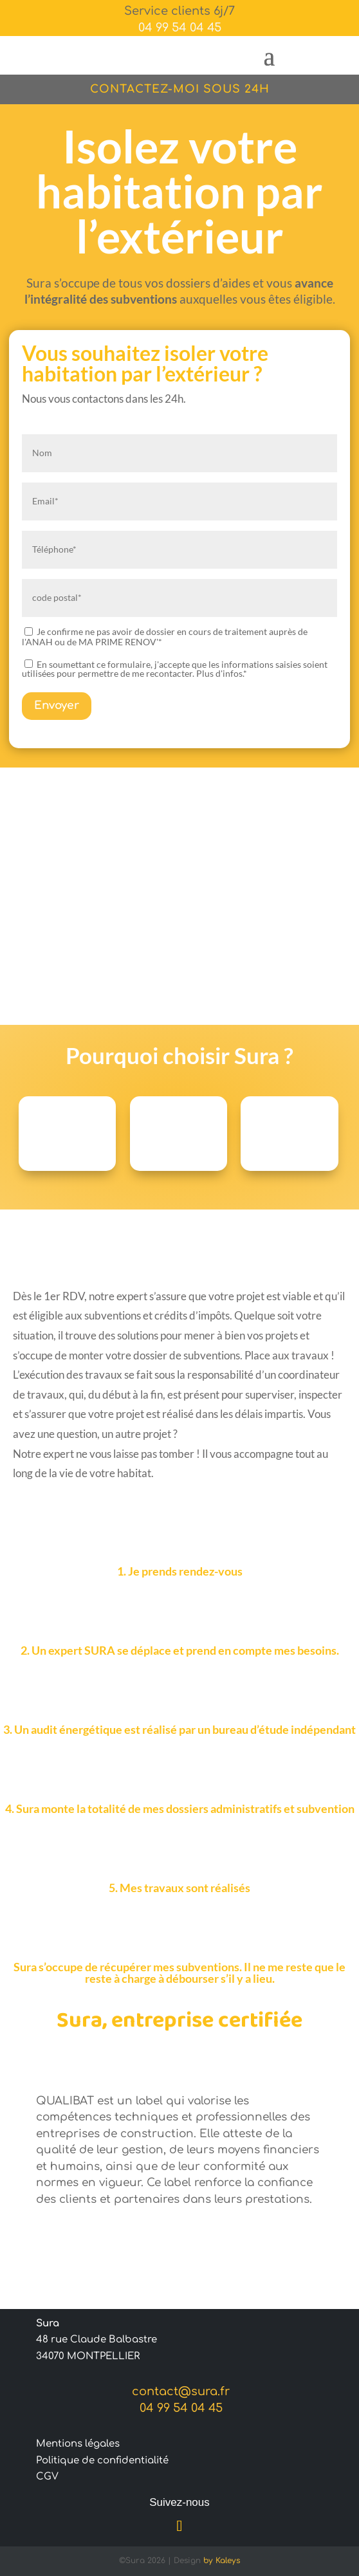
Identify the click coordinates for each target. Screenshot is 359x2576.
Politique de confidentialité (102, 2460)
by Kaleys (221, 2560)
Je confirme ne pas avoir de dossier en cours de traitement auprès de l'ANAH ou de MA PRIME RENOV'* (165, 637)
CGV (47, 2476)
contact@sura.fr (179, 2391)
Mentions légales (78, 2443)
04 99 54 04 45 (179, 27)
